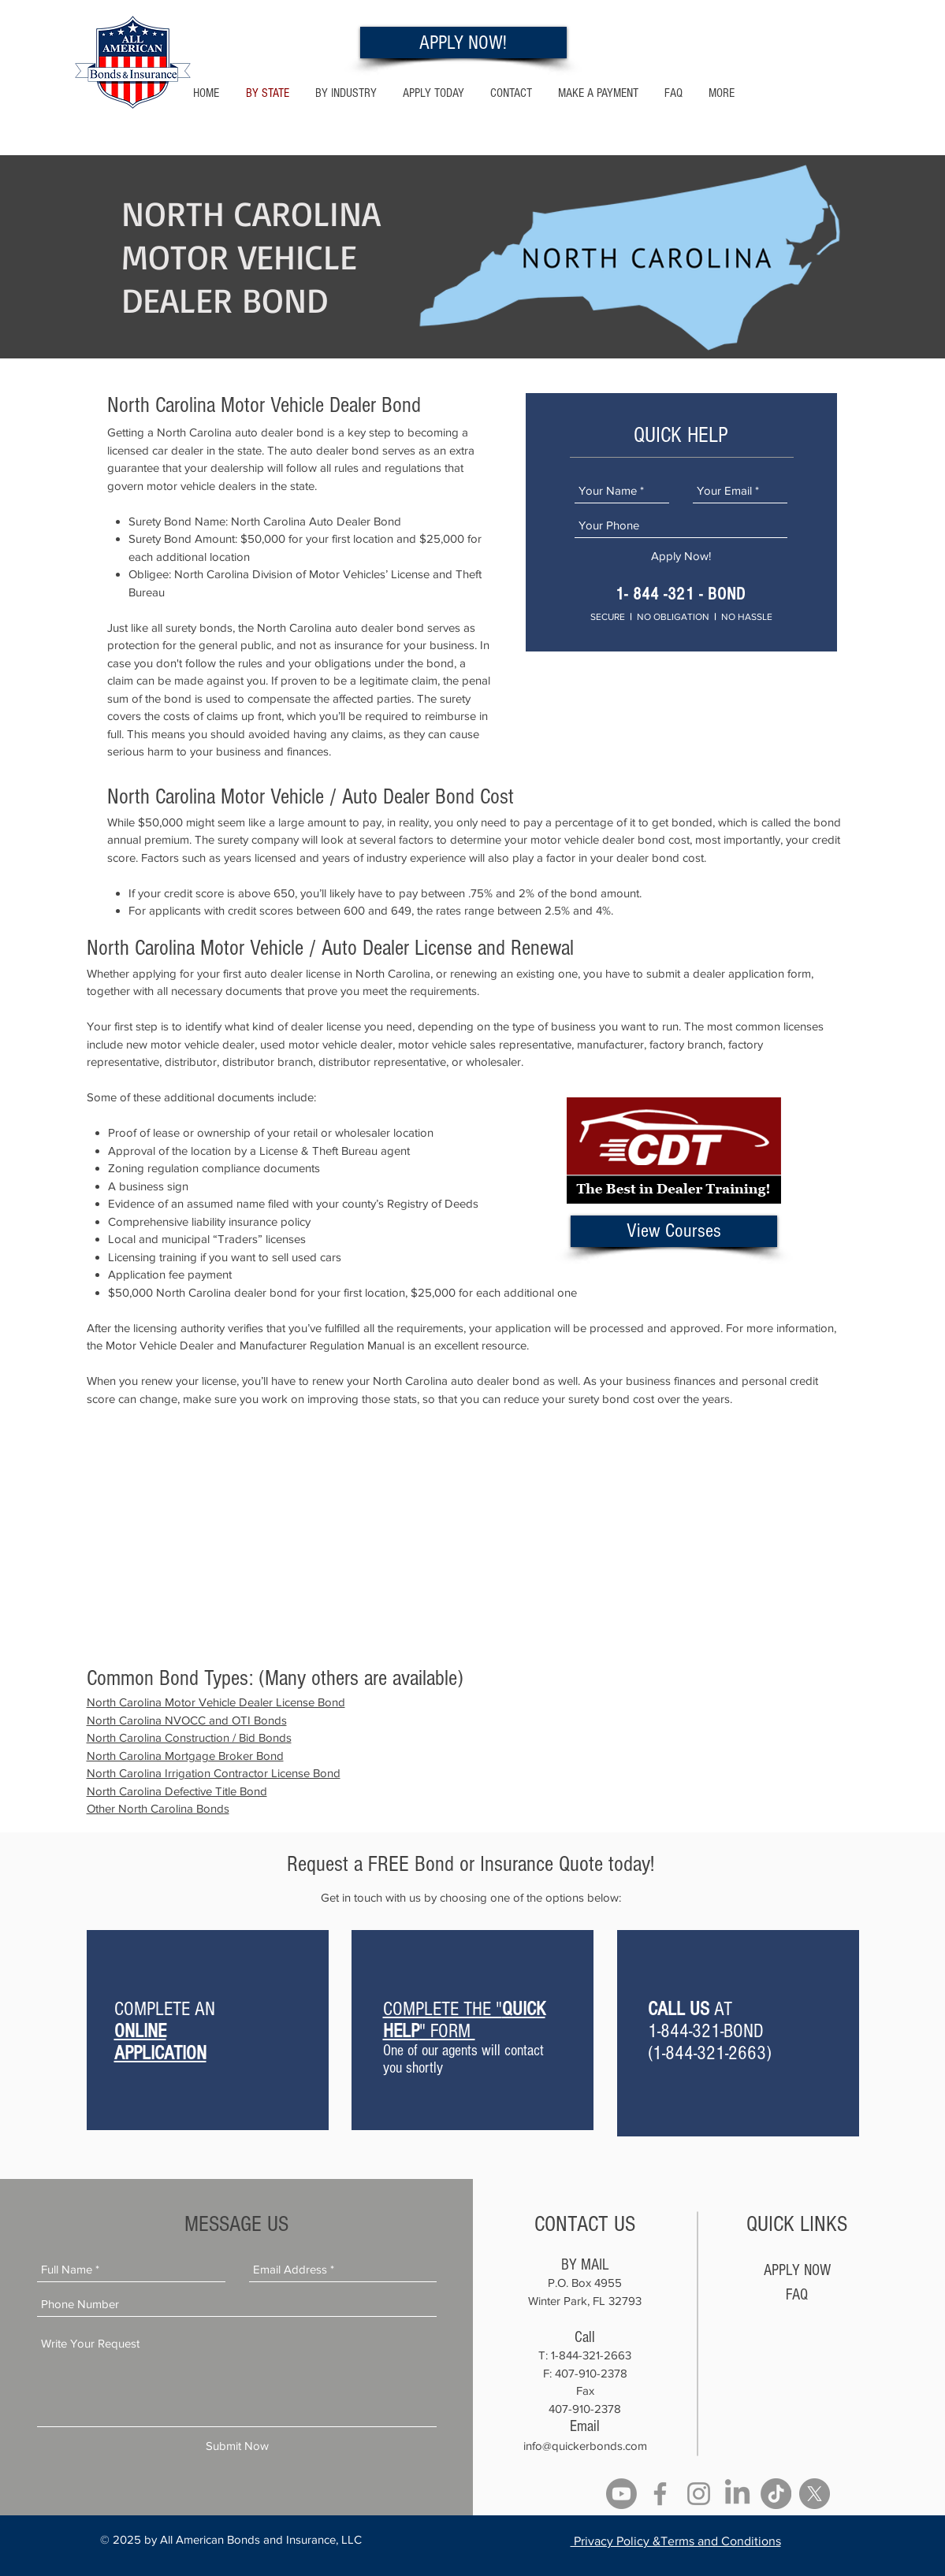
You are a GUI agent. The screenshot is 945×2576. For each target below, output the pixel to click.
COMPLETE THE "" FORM (464, 2020)
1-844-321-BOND (706, 2031)
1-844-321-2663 (709, 2053)
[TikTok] (776, 2493)
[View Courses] (674, 1231)
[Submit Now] (237, 2445)
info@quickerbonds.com (585, 2445)
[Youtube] (621, 2493)
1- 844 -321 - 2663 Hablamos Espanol (806, 17)
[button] (346, 93)
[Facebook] (660, 2493)
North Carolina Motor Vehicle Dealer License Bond (216, 1702)
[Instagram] (698, 2493)
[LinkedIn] (737, 2493)
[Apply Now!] (681, 555)
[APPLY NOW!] (463, 42)
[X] (814, 2493)
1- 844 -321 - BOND (681, 594)
